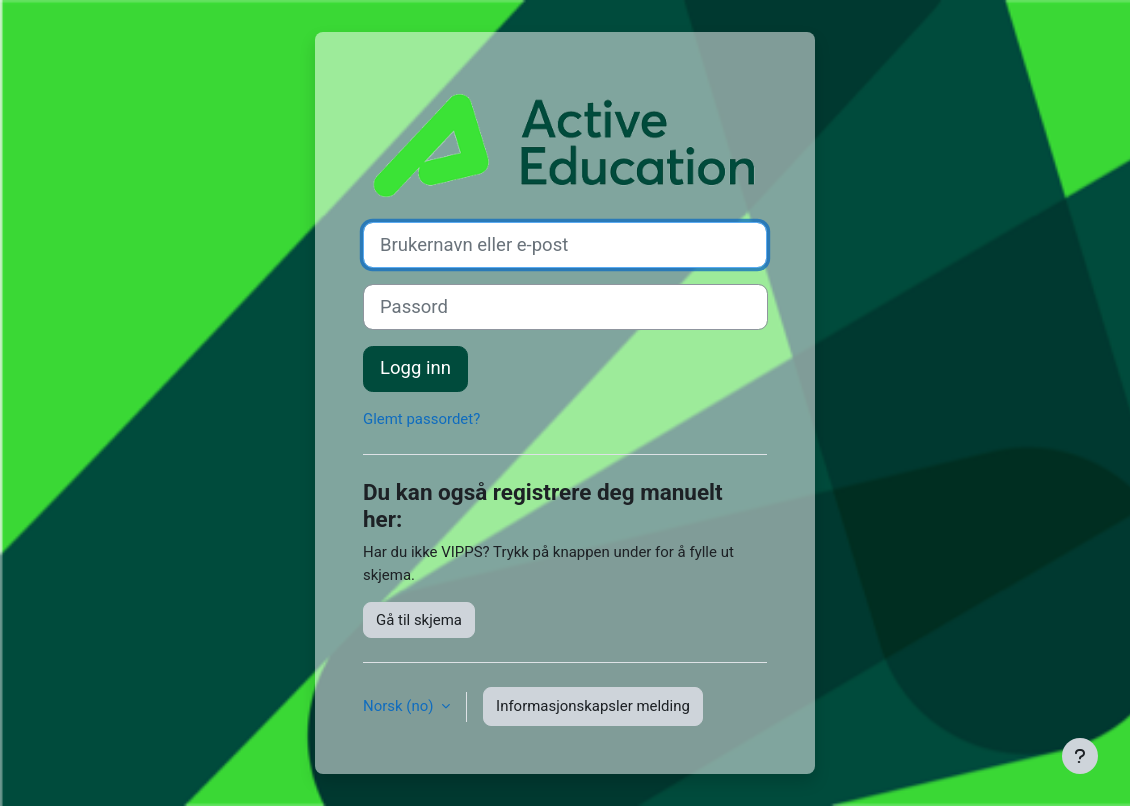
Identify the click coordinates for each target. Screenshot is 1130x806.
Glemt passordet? (421, 419)
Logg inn (415, 368)
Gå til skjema (419, 620)
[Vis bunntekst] (1080, 756)
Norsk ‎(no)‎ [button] (400, 706)
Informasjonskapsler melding (593, 706)
